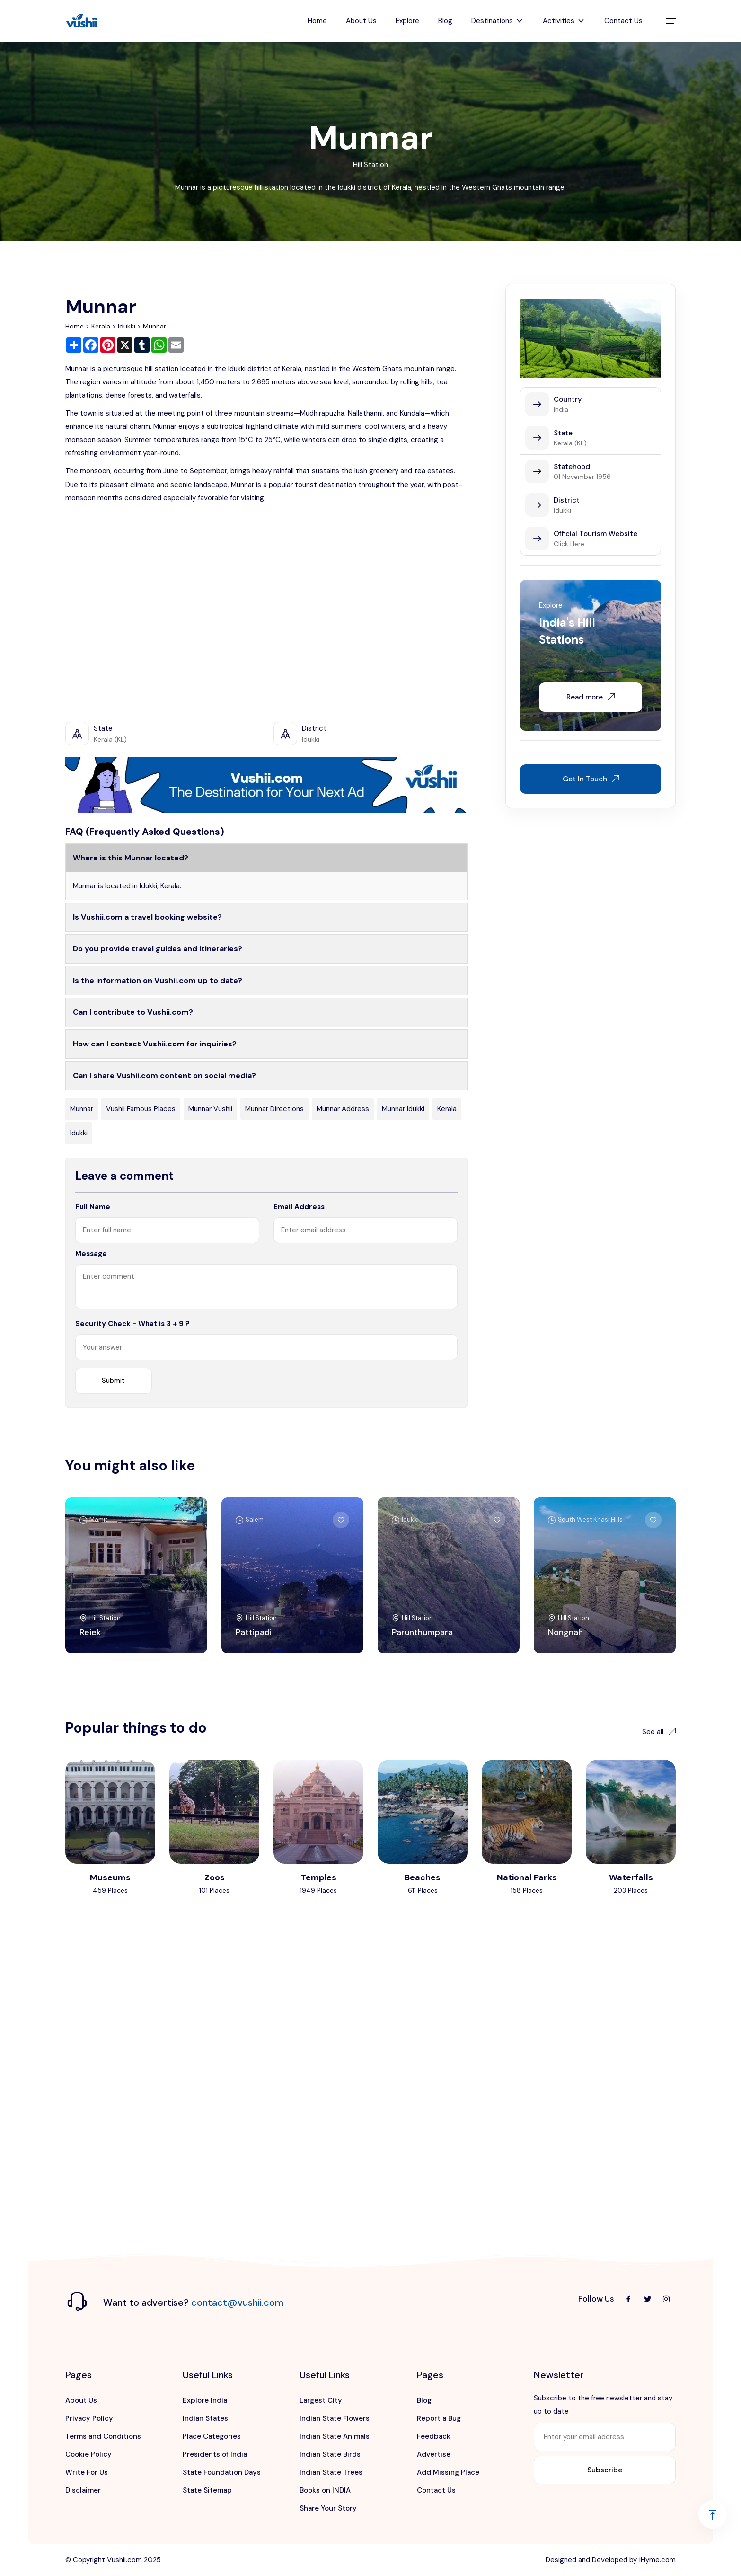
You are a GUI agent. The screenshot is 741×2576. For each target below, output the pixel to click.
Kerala (100, 326)
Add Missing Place (448, 2472)
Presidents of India (215, 2454)
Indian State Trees (331, 2472)
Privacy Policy (89, 2418)
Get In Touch (591, 779)
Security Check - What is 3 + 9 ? (132, 1323)
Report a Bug (439, 2418)
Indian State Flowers (335, 2418)
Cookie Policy (88, 2454)
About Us (361, 21)
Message (91, 1253)
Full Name (92, 1207)
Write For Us (86, 2472)
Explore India (205, 2400)
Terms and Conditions (103, 2436)
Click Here (569, 544)
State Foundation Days (222, 2472)
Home (317, 21)
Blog (445, 21)
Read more (590, 697)
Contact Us (623, 21)
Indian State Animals (335, 2436)
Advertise (433, 2454)
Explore (407, 21)
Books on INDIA (325, 2490)
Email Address (299, 1207)
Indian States (205, 2418)
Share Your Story (328, 2508)
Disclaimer (83, 2490)
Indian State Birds (330, 2454)
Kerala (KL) (570, 443)
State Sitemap (207, 2490)
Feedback (433, 2436)
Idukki (126, 326)
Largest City (321, 2400)
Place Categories (212, 2436)
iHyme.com (657, 2560)
